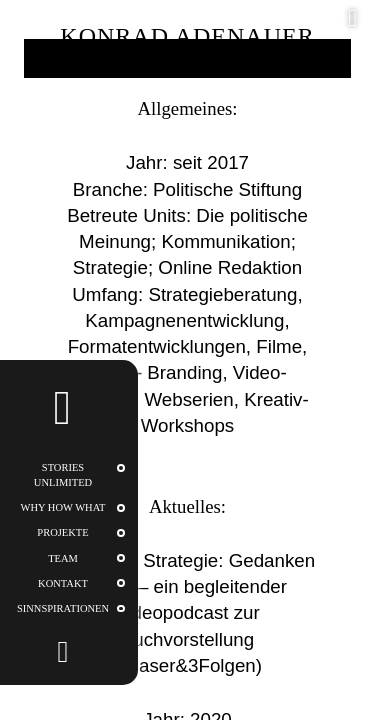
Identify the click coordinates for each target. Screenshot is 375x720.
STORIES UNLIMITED (63, 475)
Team (63, 558)
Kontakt (63, 583)
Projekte (62, 532)
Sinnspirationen (63, 608)
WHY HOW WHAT (63, 507)
